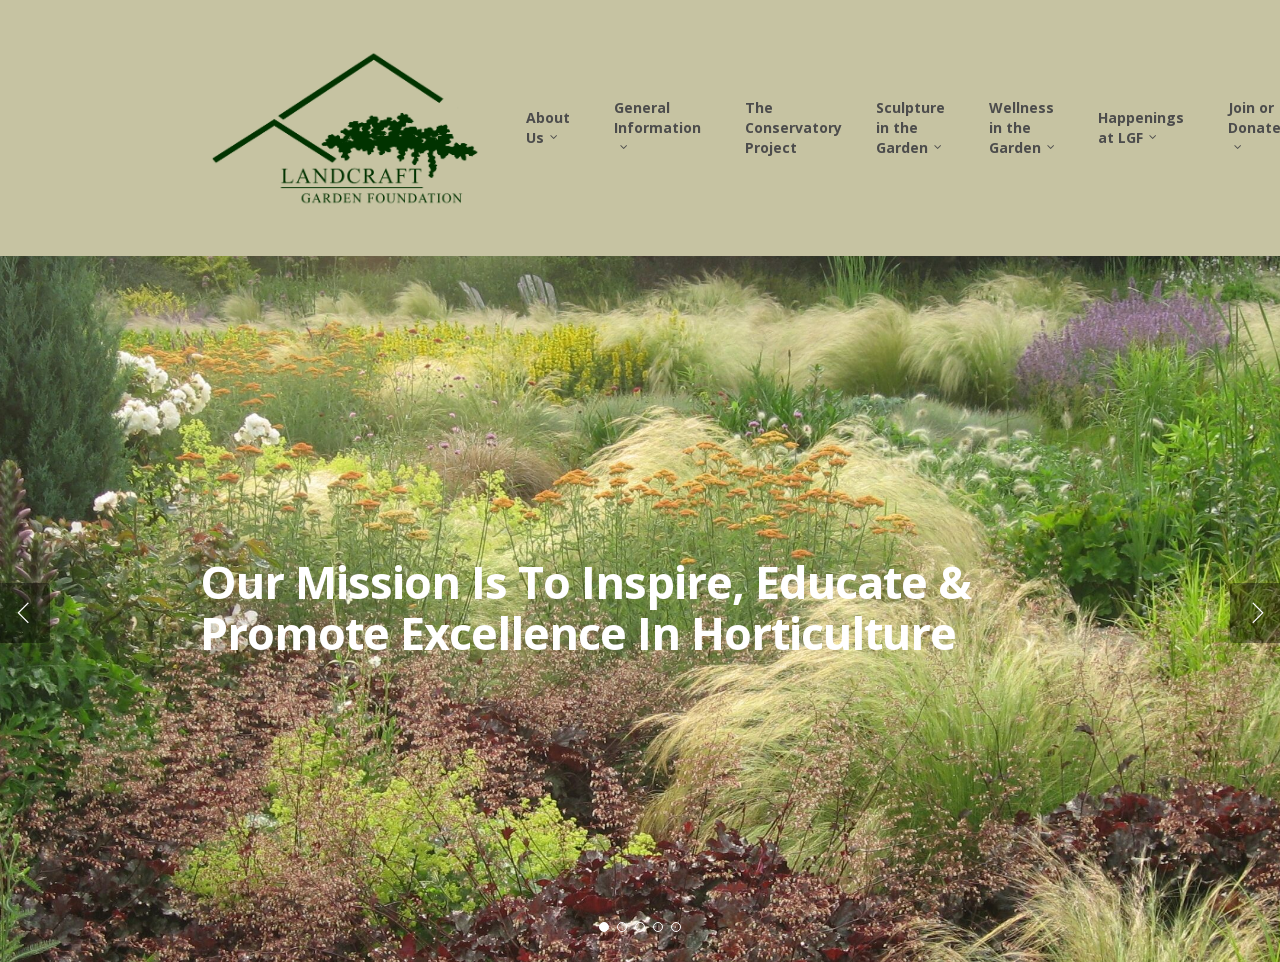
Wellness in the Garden (1023, 127)
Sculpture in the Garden (910, 127)
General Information (657, 123)
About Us (548, 127)
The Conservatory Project (793, 127)
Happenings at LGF (1141, 127)
